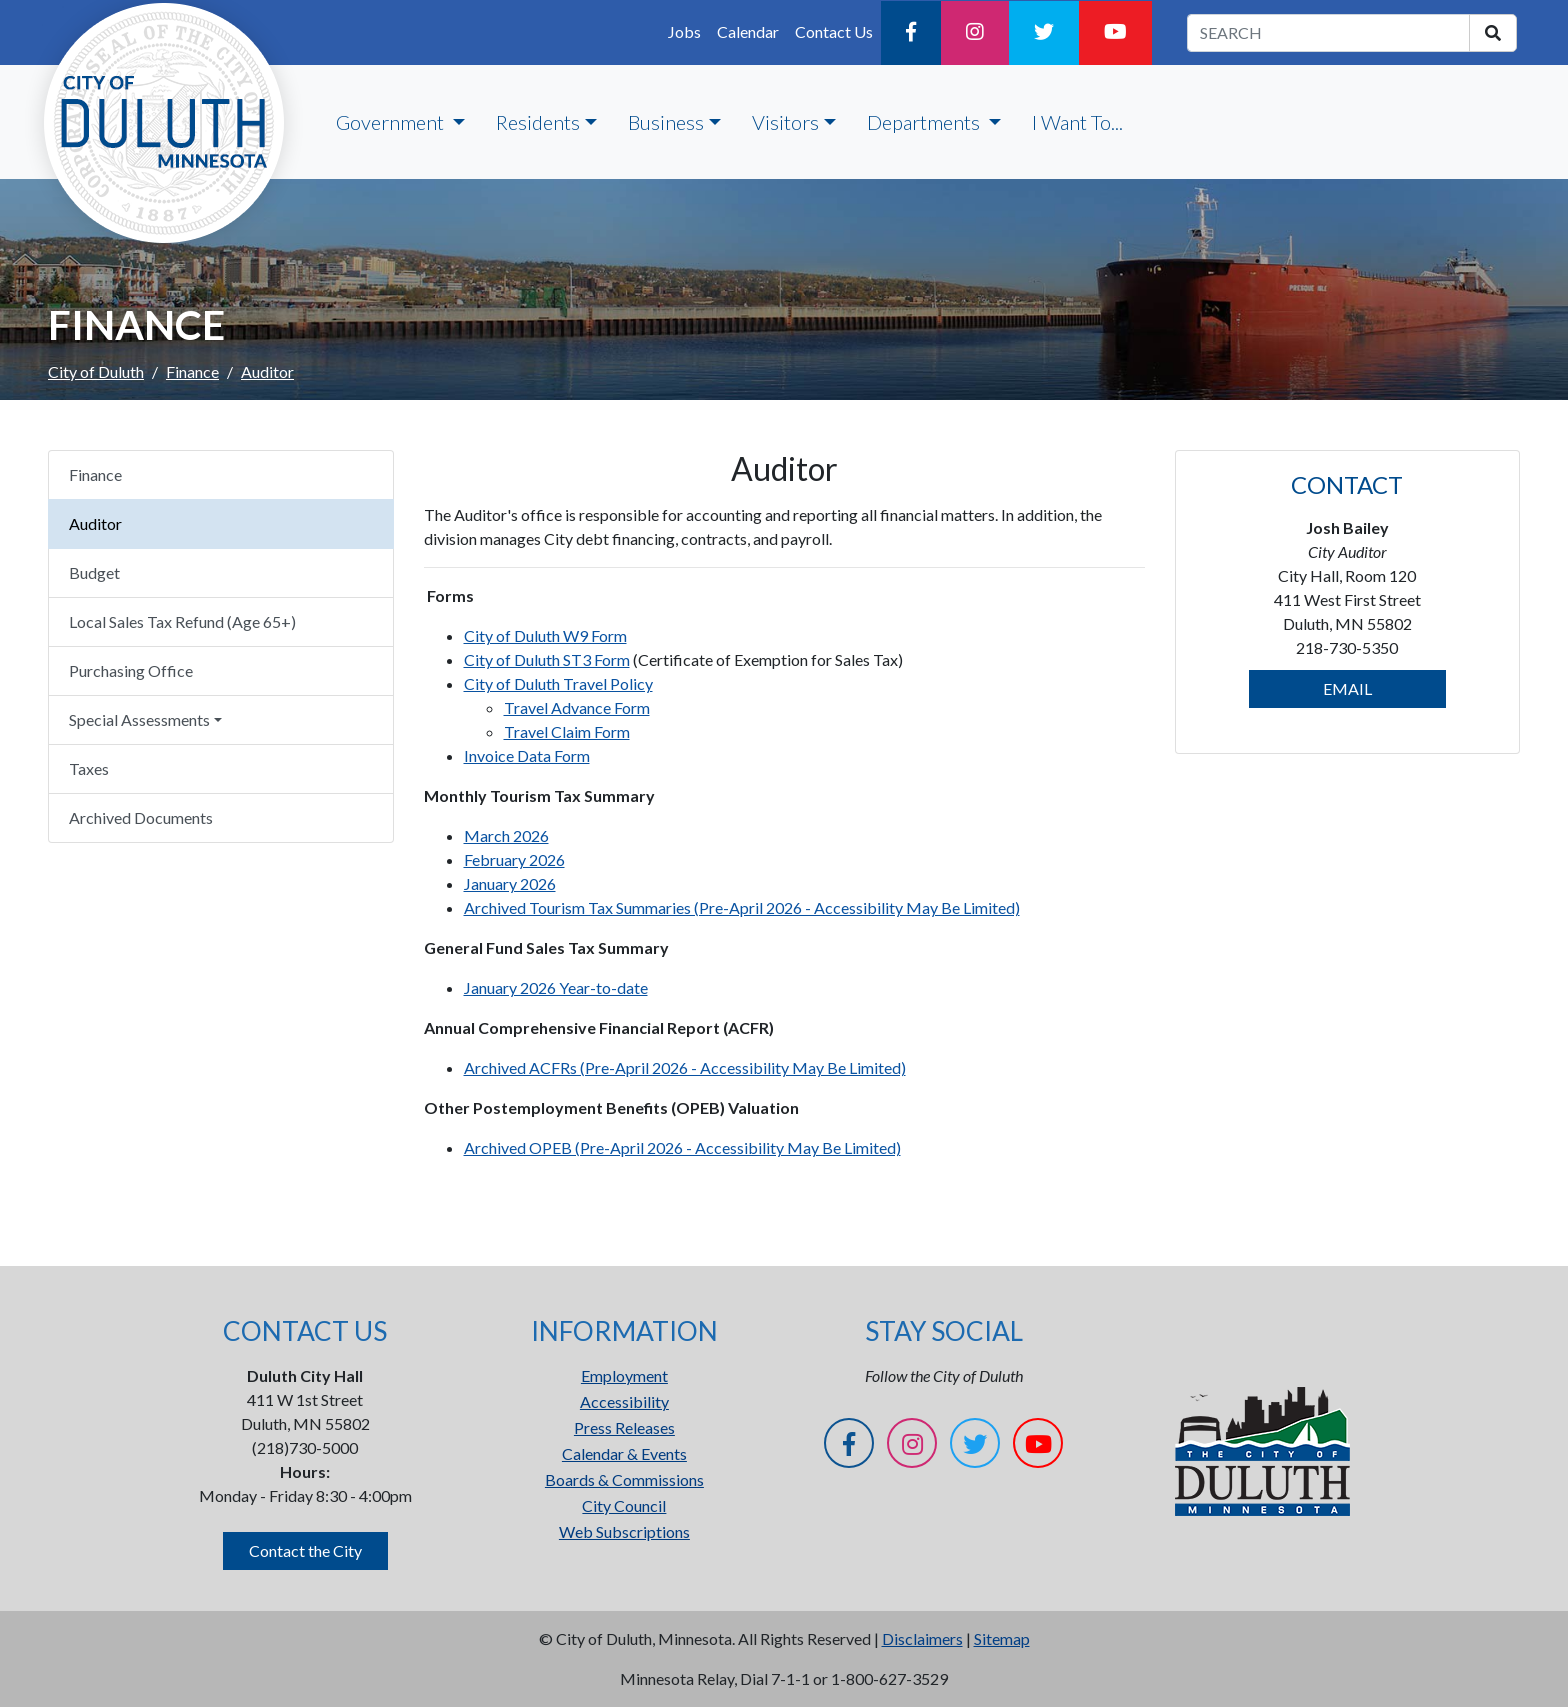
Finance (192, 371)
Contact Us (834, 31)
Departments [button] (925, 122)
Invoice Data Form (527, 755)
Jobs (684, 31)
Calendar (748, 31)
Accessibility (624, 1401)
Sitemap (1002, 1638)
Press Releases (624, 1427)
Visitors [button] (785, 122)
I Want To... (1077, 122)
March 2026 (506, 835)
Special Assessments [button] (139, 719)
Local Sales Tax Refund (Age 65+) (182, 621)
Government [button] (392, 122)
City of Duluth (96, 371)
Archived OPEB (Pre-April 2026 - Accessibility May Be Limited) (682, 1147)
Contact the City (305, 1550)
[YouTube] (1115, 33)
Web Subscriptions (624, 1531)
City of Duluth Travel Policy (558, 683)
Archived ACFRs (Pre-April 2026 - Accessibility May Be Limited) (685, 1067)
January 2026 (510, 883)
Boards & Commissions (624, 1479)
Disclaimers (922, 1638)
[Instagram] (975, 33)
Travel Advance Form (577, 707)
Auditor (95, 523)
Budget (94, 572)
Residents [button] (538, 122)
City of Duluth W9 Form (545, 635)
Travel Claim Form (567, 731)
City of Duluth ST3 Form (547, 659)
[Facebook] (911, 33)
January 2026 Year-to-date (556, 987)
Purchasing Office (131, 670)
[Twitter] (1044, 33)
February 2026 (514, 859)
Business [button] (666, 122)
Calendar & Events (624, 1453)
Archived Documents (141, 817)
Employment (624, 1375)
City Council (624, 1505)
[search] (1493, 33)
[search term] (1328, 33)
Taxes (89, 768)
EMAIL (1347, 688)
